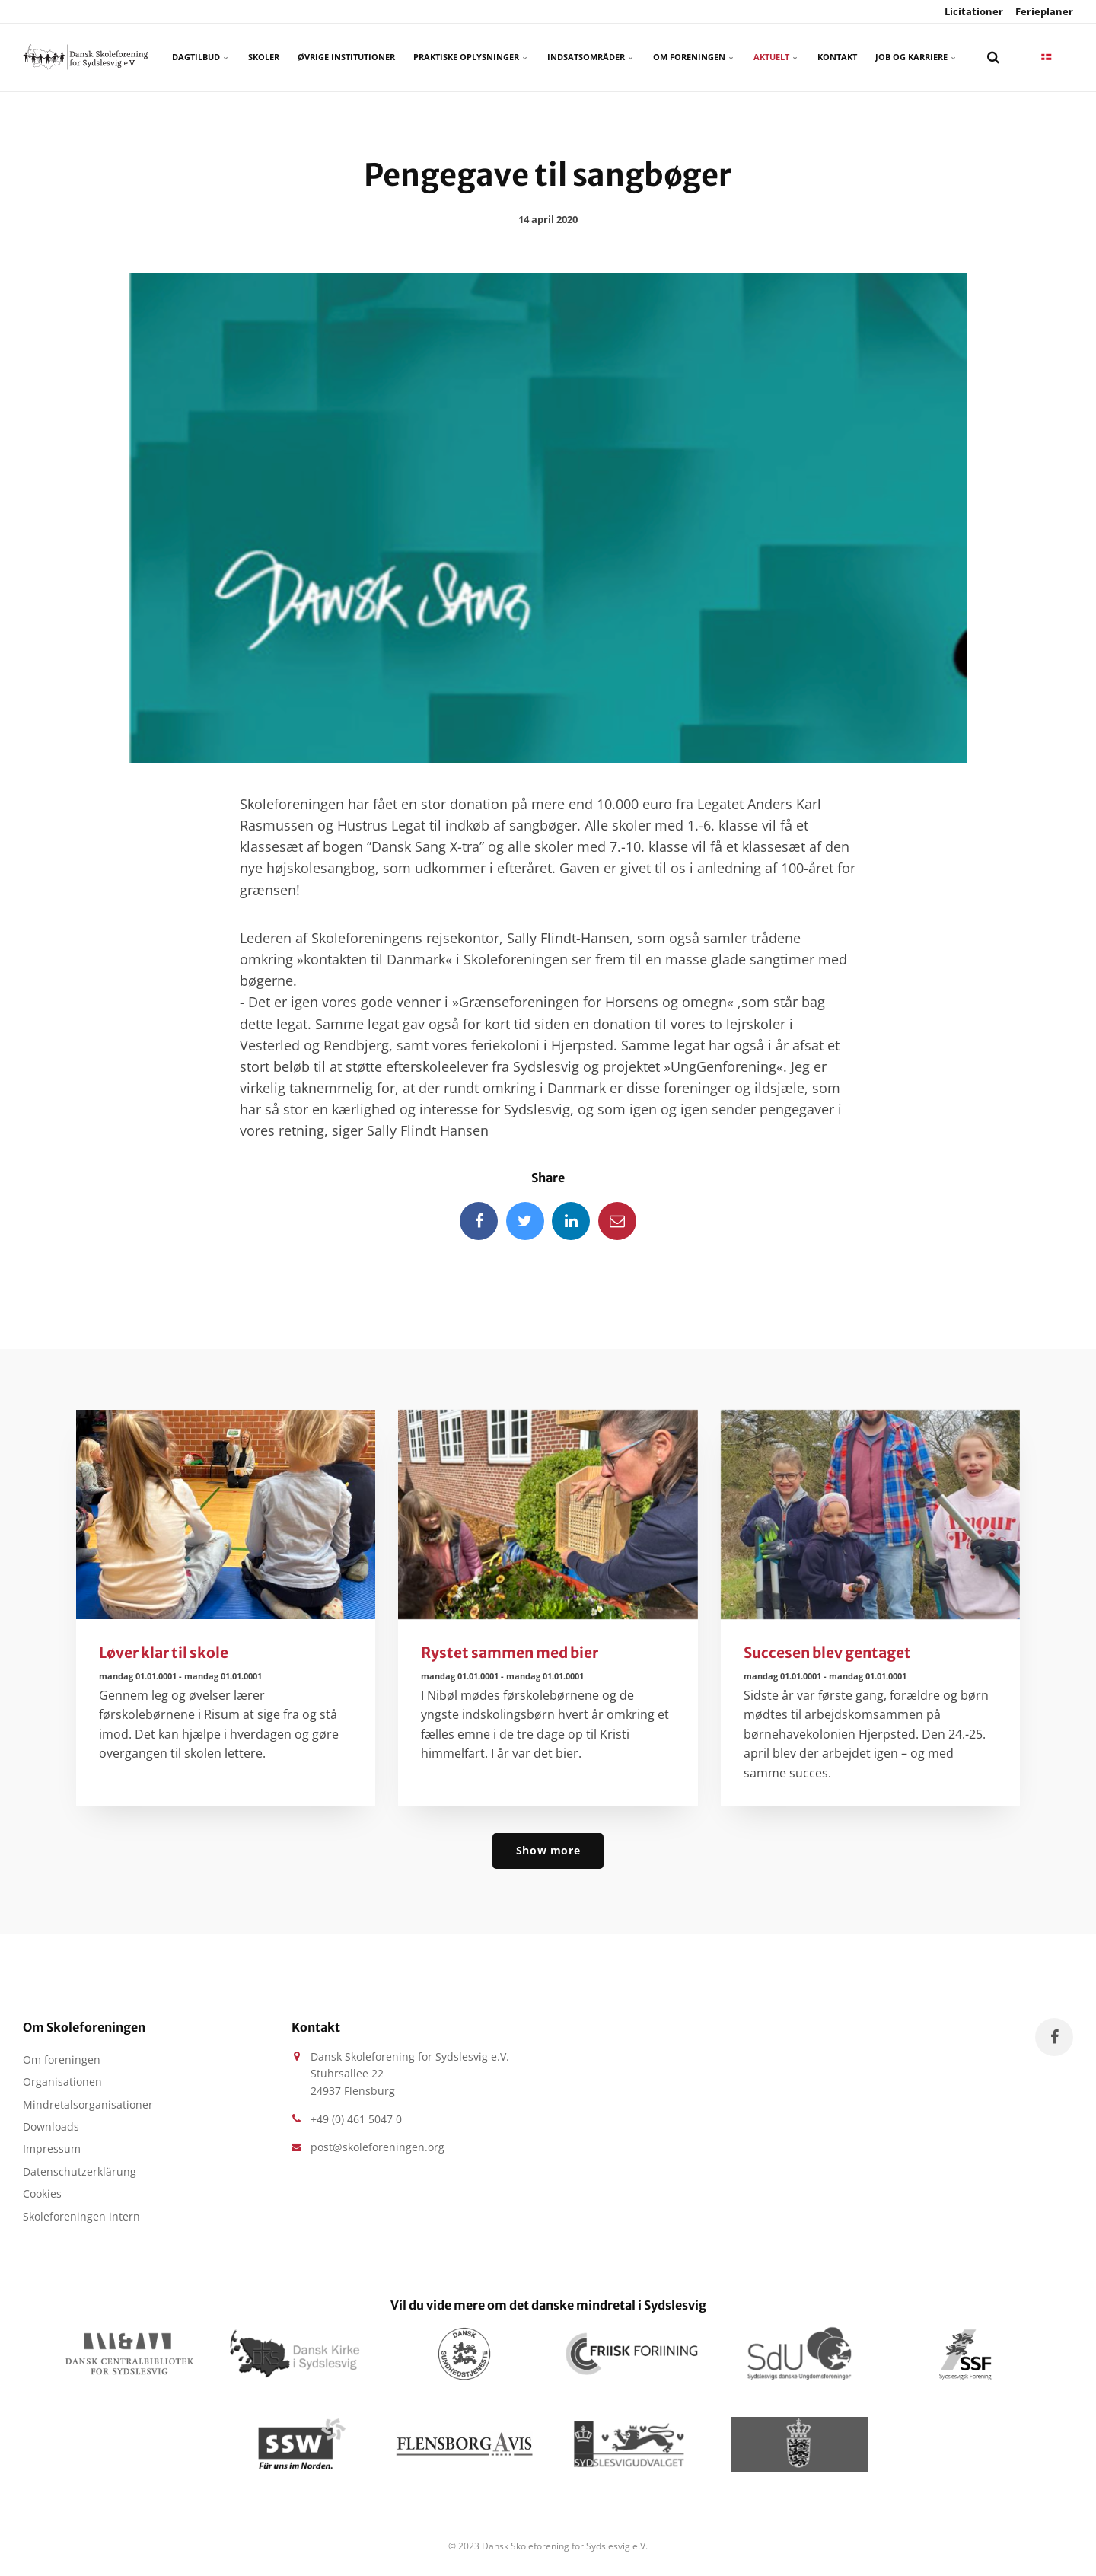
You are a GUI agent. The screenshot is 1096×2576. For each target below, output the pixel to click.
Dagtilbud (201, 56)
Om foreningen (694, 56)
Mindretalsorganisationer (88, 2104)
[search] (993, 57)
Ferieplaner (1043, 11)
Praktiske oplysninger (471, 56)
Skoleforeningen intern (81, 2216)
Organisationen (62, 2081)
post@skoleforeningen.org (377, 2147)
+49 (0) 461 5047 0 (356, 2119)
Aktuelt (776, 56)
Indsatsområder (591, 56)
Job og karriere (916, 56)
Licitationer (972, 11)
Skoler (263, 56)
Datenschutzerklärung (79, 2171)
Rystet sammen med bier (509, 1652)
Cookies (42, 2193)
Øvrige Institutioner (346, 56)
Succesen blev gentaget (827, 1652)
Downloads (51, 2126)
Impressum (52, 2148)
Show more (548, 1850)
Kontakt (837, 56)
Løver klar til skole (163, 1652)
